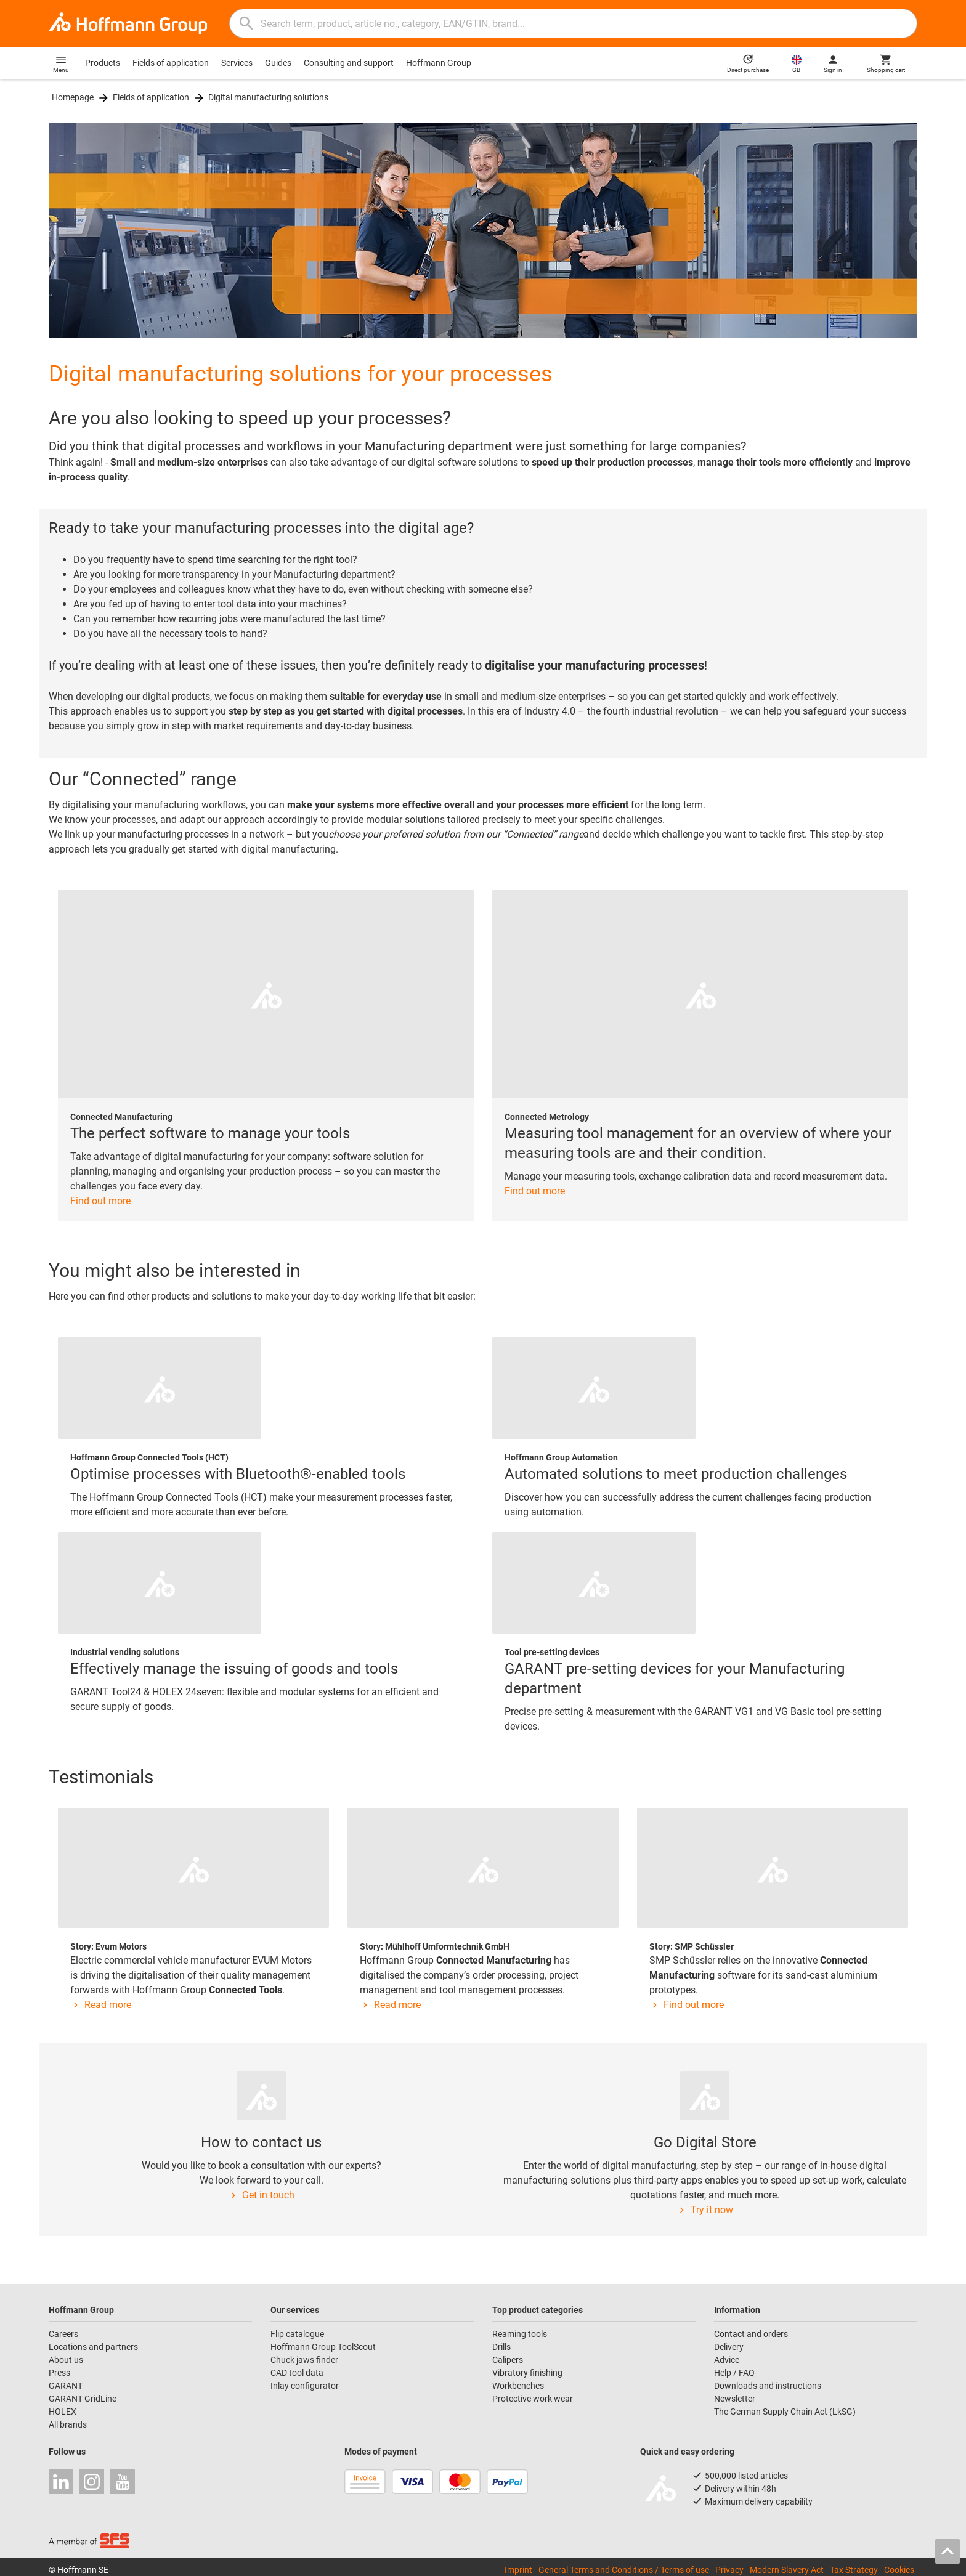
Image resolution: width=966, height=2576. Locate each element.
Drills (501, 2347)
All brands (68, 2424)
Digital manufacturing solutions (268, 97)
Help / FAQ (734, 2373)
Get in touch (261, 2195)
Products (102, 63)
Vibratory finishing (527, 2373)
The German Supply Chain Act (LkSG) (785, 2411)
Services (237, 63)
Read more (100, 2005)
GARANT (66, 2386)
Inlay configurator (304, 2386)
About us (66, 2360)
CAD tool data (296, 2373)
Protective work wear (532, 2399)
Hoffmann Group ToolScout (323, 2347)
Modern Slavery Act (787, 2570)
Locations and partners (93, 2347)
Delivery (729, 2347)
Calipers (507, 2360)
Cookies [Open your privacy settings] (899, 2570)
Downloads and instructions (767, 2386)
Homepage (73, 97)
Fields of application (170, 63)
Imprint (518, 2570)
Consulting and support (349, 63)
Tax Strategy (854, 2570)
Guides (278, 63)
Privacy (729, 2570)
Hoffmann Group (438, 63)
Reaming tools (519, 2334)
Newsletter (734, 2399)
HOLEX (62, 2411)
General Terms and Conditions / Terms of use (623, 2570)
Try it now (704, 2210)
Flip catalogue (297, 2334)
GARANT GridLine (82, 2399)
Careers (63, 2334)
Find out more (100, 1201)
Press (59, 2373)
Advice (726, 2360)
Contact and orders (751, 2334)
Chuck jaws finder (304, 2360)
